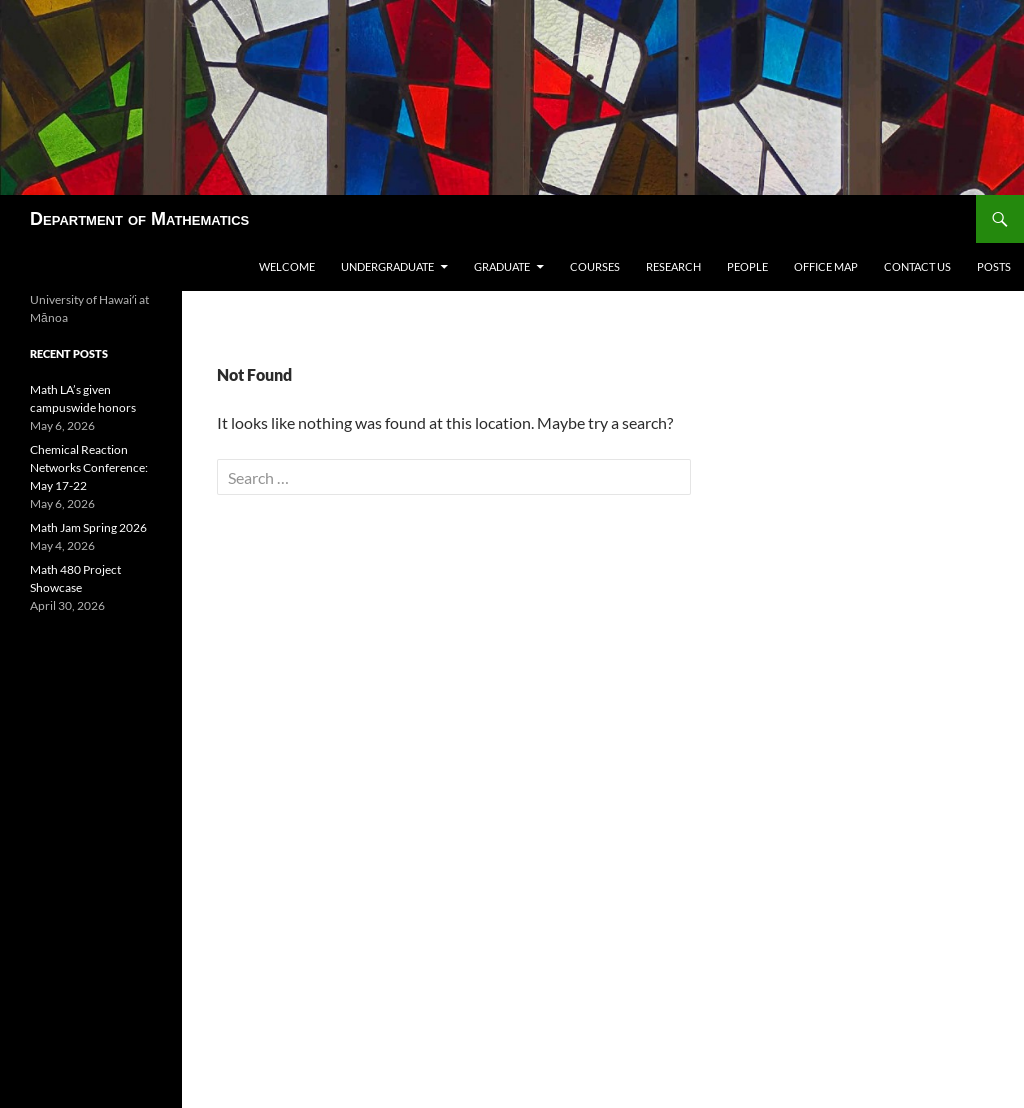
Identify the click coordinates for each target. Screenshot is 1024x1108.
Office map (826, 266)
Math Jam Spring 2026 (88, 527)
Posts (994, 266)
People (747, 266)
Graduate (502, 266)
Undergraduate (387, 266)
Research (673, 266)
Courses (595, 266)
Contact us (917, 266)
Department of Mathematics (139, 219)
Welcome (287, 266)
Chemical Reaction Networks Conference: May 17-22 (89, 467)
